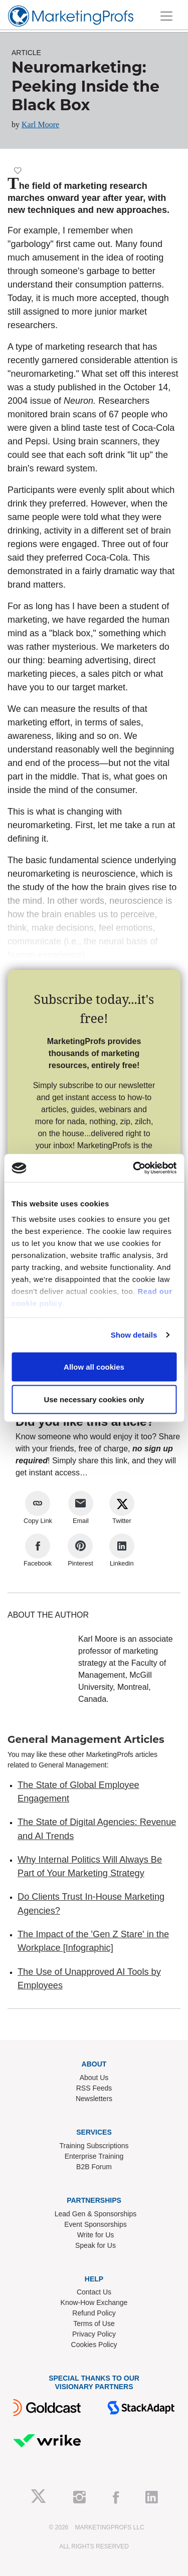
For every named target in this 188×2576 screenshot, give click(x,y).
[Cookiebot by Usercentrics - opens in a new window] (133, 1168)
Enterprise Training (94, 2156)
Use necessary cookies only (94, 1399)
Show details (134, 1335)
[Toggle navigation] (166, 16)
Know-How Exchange (94, 2302)
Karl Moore (40, 124)
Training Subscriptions (94, 2146)
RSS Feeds (94, 2088)
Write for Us (95, 2235)
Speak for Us (95, 2245)
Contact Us (94, 2292)
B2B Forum (94, 2167)
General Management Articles (86, 1739)
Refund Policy (93, 2313)
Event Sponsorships (95, 2224)
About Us (94, 2078)
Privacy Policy (94, 2334)
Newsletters (94, 2099)
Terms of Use (93, 2324)
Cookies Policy (94, 2345)
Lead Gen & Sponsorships (95, 2214)
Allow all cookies (94, 1366)
